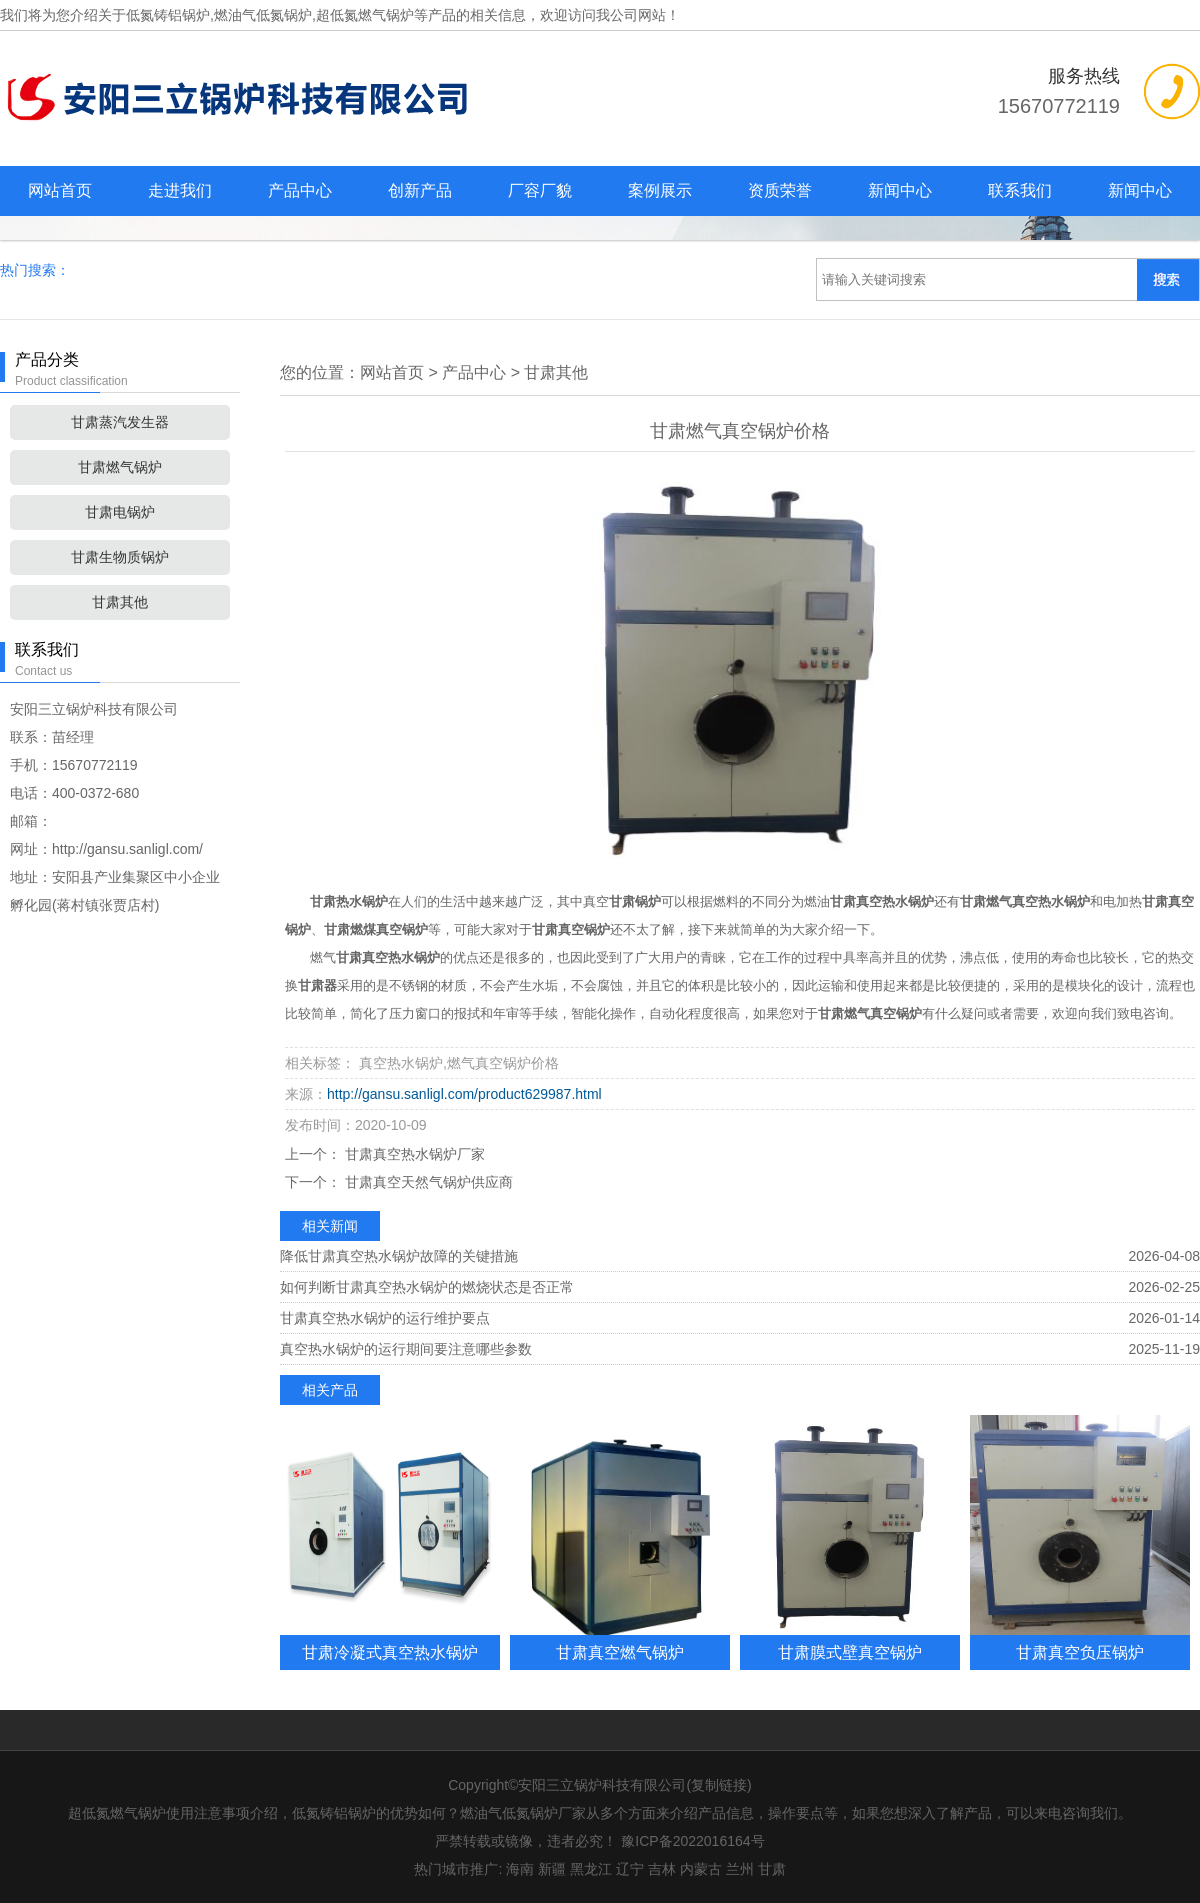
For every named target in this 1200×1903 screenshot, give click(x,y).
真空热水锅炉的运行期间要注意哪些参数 (406, 1349)
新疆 (552, 1869)
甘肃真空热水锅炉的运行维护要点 (385, 1318)
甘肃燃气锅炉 (120, 467)
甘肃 (772, 1869)
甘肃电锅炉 (120, 512)
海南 (520, 1869)
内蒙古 (701, 1869)
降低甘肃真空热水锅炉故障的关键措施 (399, 1256)
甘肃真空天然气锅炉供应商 (427, 1182)
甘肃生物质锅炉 (120, 557)
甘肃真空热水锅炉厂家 (413, 1154)
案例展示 (660, 190)
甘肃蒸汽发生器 (120, 422)
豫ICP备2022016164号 (692, 1841)
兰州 (740, 1869)
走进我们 (180, 190)
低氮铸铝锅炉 (168, 15)
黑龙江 (591, 1869)
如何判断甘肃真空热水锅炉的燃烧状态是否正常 (427, 1287)
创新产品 (420, 190)
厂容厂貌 (540, 190)
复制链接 (719, 1785)
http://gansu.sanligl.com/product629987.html (464, 1094)
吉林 (662, 1869)
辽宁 (630, 1869)
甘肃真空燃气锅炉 (620, 1652)
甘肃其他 (120, 602)
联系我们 (1020, 190)
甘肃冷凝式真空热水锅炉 (390, 1652)
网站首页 (60, 190)
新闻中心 (900, 190)
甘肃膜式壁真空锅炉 (850, 1652)
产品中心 (300, 190)
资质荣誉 (780, 190)
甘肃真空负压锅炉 (1080, 1652)
